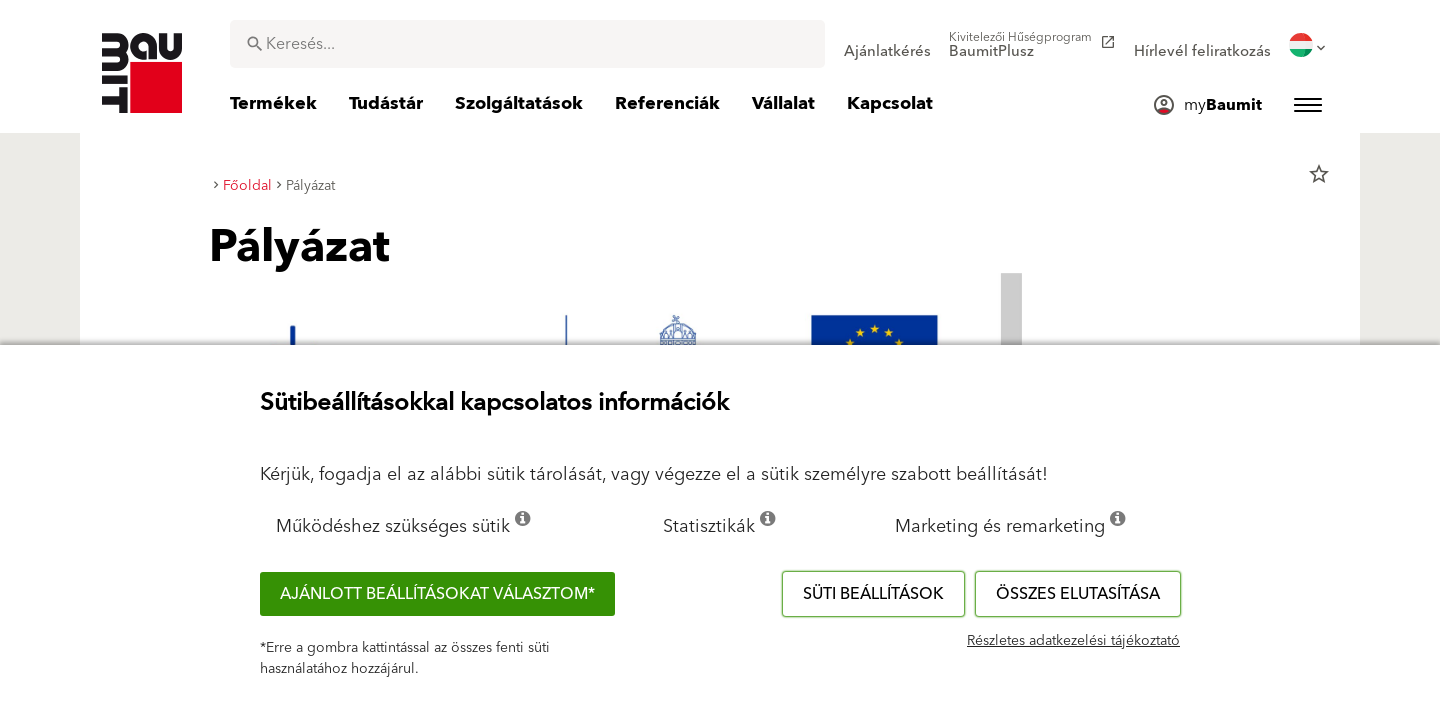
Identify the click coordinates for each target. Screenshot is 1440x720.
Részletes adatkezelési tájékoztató (1073, 641)
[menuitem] (887, 45)
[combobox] (527, 44)
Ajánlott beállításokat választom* (437, 594)
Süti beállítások (873, 594)
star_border (1319, 174)
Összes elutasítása (1078, 594)
